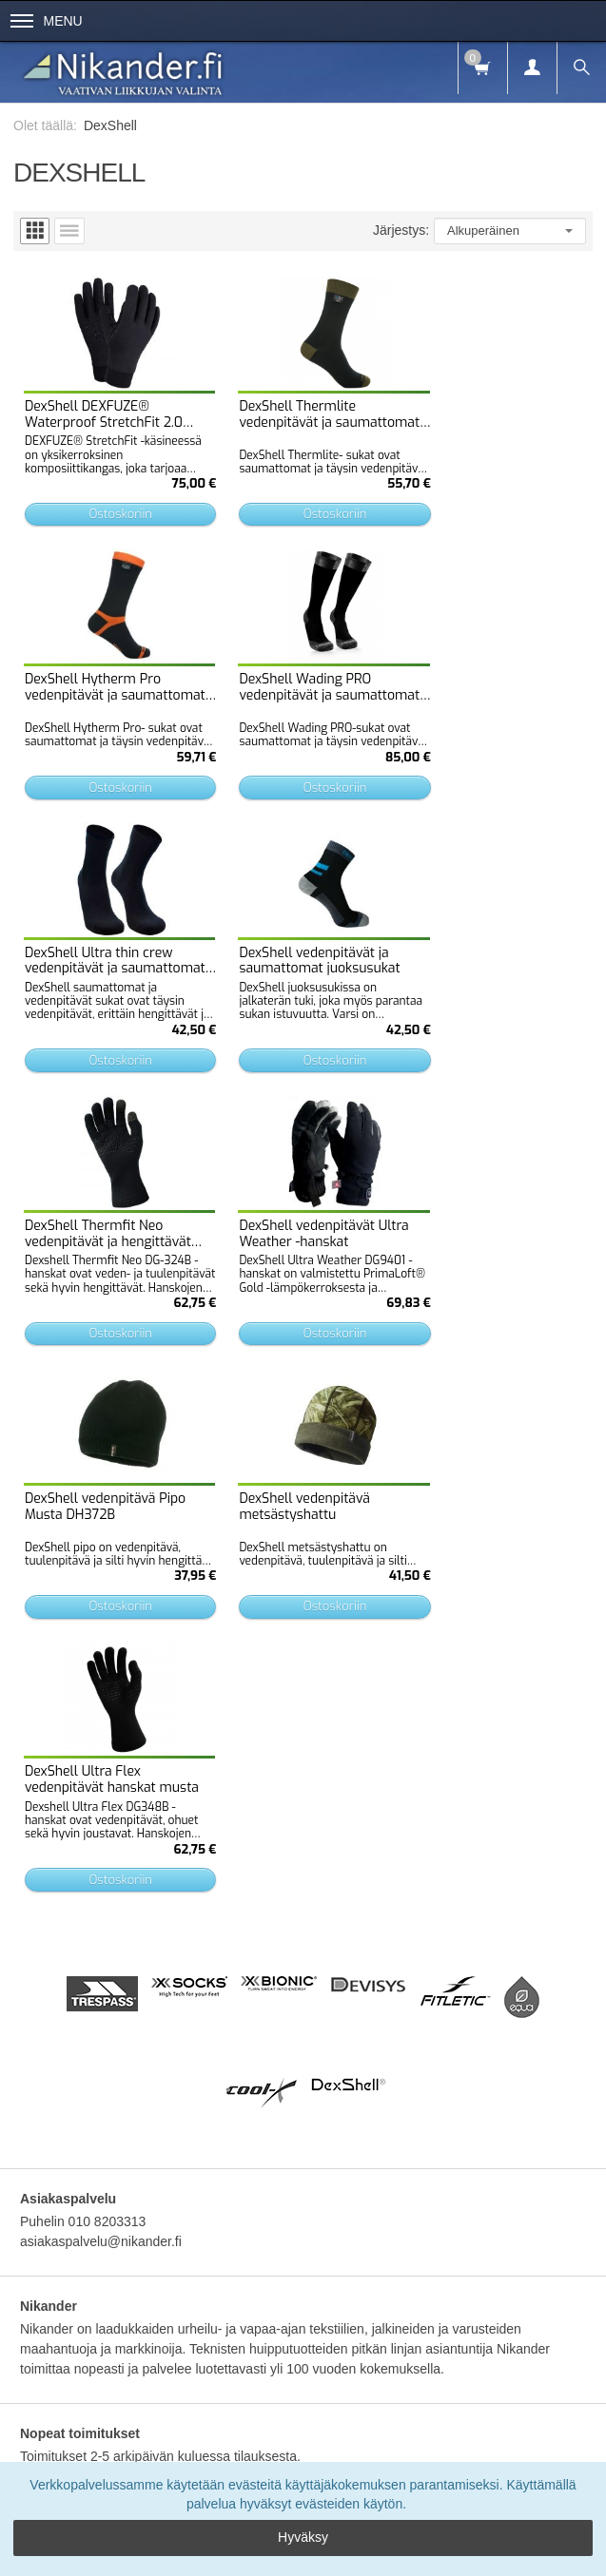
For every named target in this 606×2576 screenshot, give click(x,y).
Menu (46, 21)
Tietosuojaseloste (285, 2166)
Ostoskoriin (110, 501)
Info (115, 2166)
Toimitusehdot (182, 2166)
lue (230, 2307)
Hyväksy (303, 2537)
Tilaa (303, 2348)
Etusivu (64, 2166)
